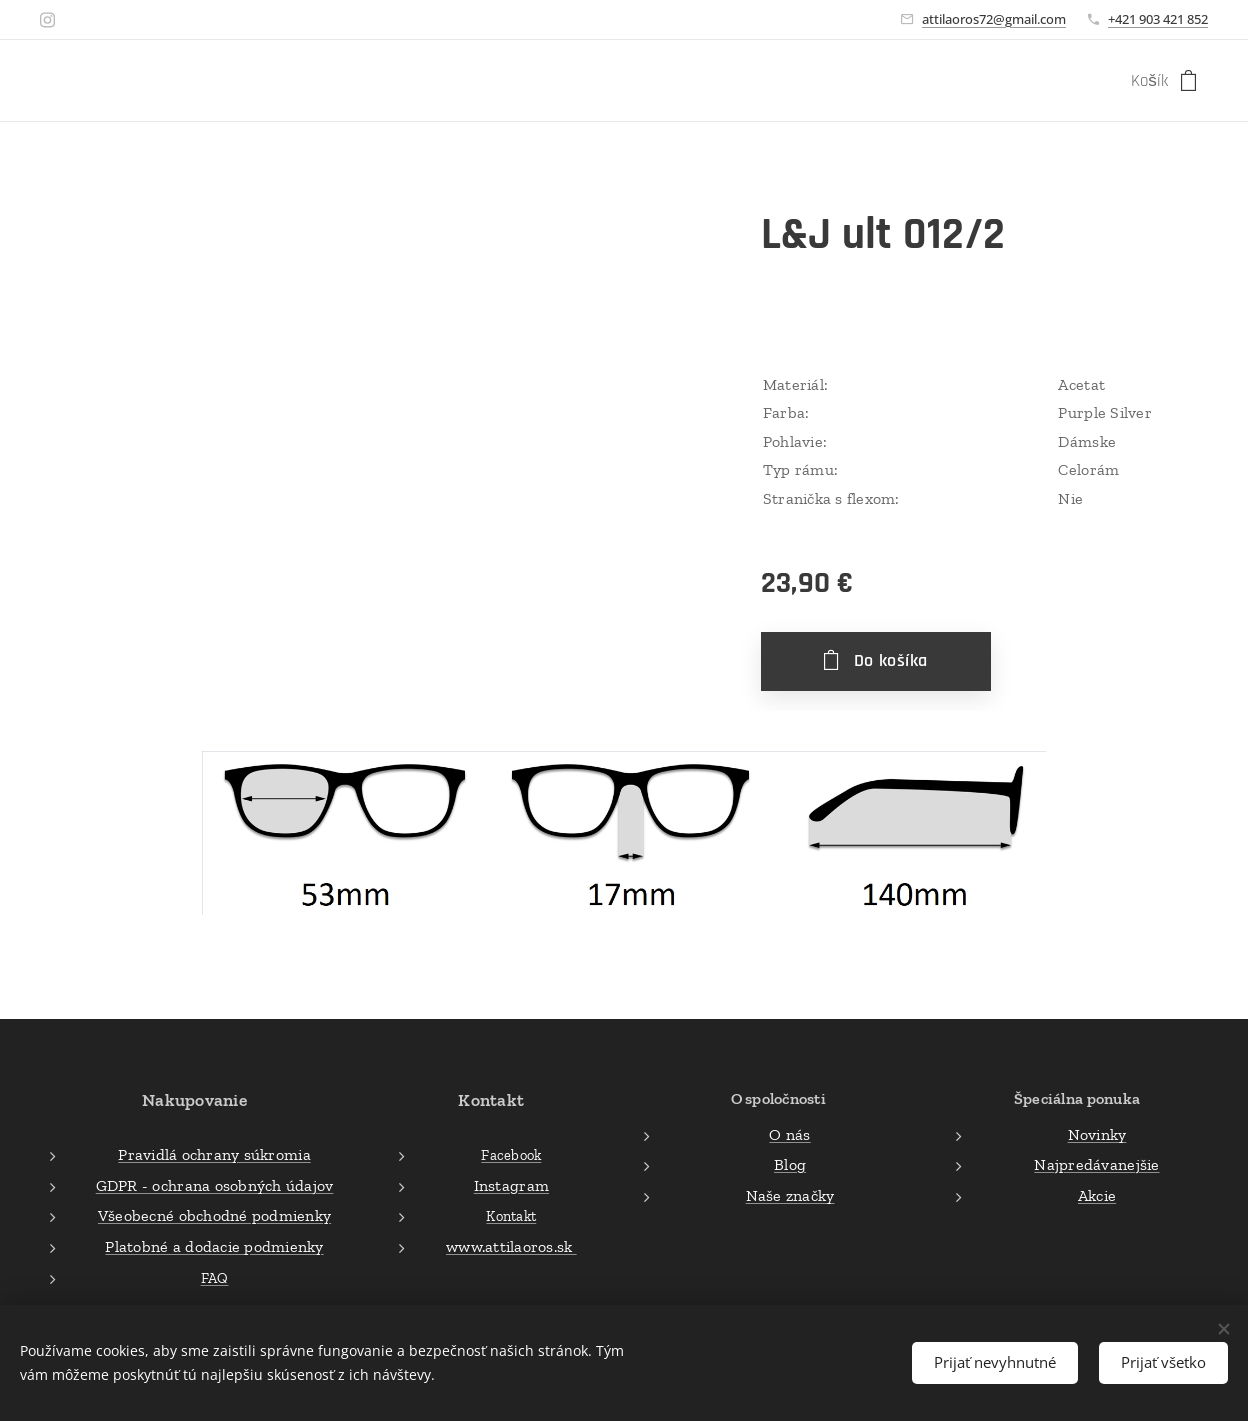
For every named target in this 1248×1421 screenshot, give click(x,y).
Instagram (511, 1184)
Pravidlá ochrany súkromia (214, 1154)
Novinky (1097, 1133)
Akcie (1097, 1194)
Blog (790, 1164)
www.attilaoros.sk (511, 1246)
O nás (789, 1133)
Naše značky (789, 1194)
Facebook (511, 1155)
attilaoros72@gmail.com (994, 19)
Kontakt (512, 1216)
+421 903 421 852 (1158, 19)
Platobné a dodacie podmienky (214, 1246)
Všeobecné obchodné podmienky (214, 1215)
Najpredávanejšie (1096, 1164)
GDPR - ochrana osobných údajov (215, 1184)
